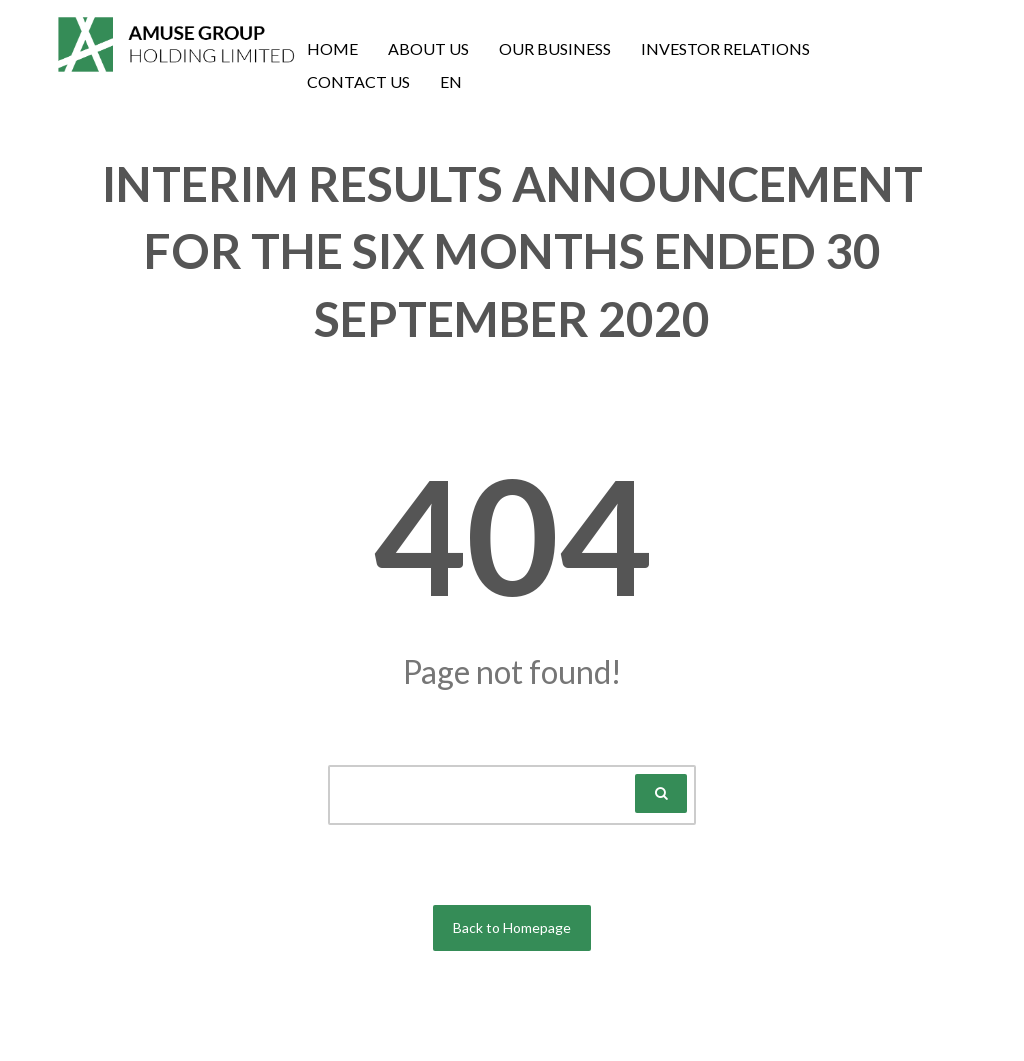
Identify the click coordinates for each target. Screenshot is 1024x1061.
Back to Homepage (512, 927)
